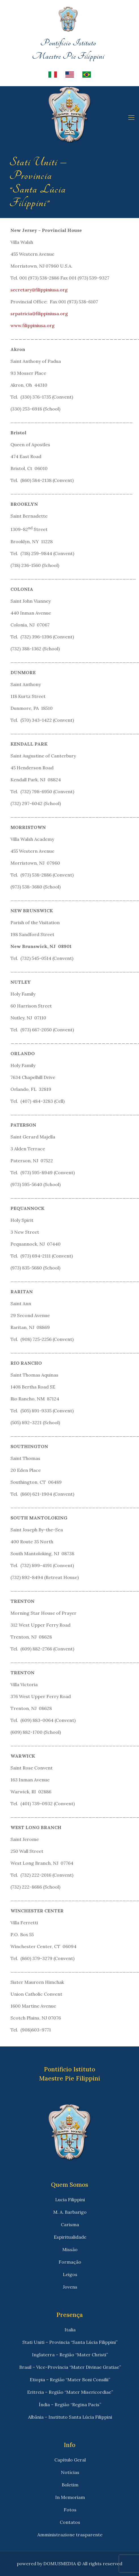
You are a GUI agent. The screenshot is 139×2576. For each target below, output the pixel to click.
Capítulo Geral (70, 2460)
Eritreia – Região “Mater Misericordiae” (70, 2392)
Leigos (70, 2274)
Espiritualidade (70, 2237)
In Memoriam (70, 2497)
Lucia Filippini (70, 2199)
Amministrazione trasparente (69, 2534)
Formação (70, 2262)
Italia (70, 2329)
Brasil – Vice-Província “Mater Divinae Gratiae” (70, 2367)
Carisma (70, 2224)
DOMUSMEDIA (59, 2563)
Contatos (70, 2522)
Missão (70, 2249)
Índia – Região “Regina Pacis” (70, 2404)
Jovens (70, 2287)
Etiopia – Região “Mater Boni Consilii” (70, 2379)
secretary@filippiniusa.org (39, 290)
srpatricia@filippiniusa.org (39, 313)
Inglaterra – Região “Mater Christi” (70, 2354)
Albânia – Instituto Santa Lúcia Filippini (70, 2417)
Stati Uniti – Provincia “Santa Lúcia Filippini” (69, 2342)
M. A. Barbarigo (70, 2212)
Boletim (70, 2485)
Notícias (70, 2472)
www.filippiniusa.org (32, 325)
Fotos (70, 2510)
